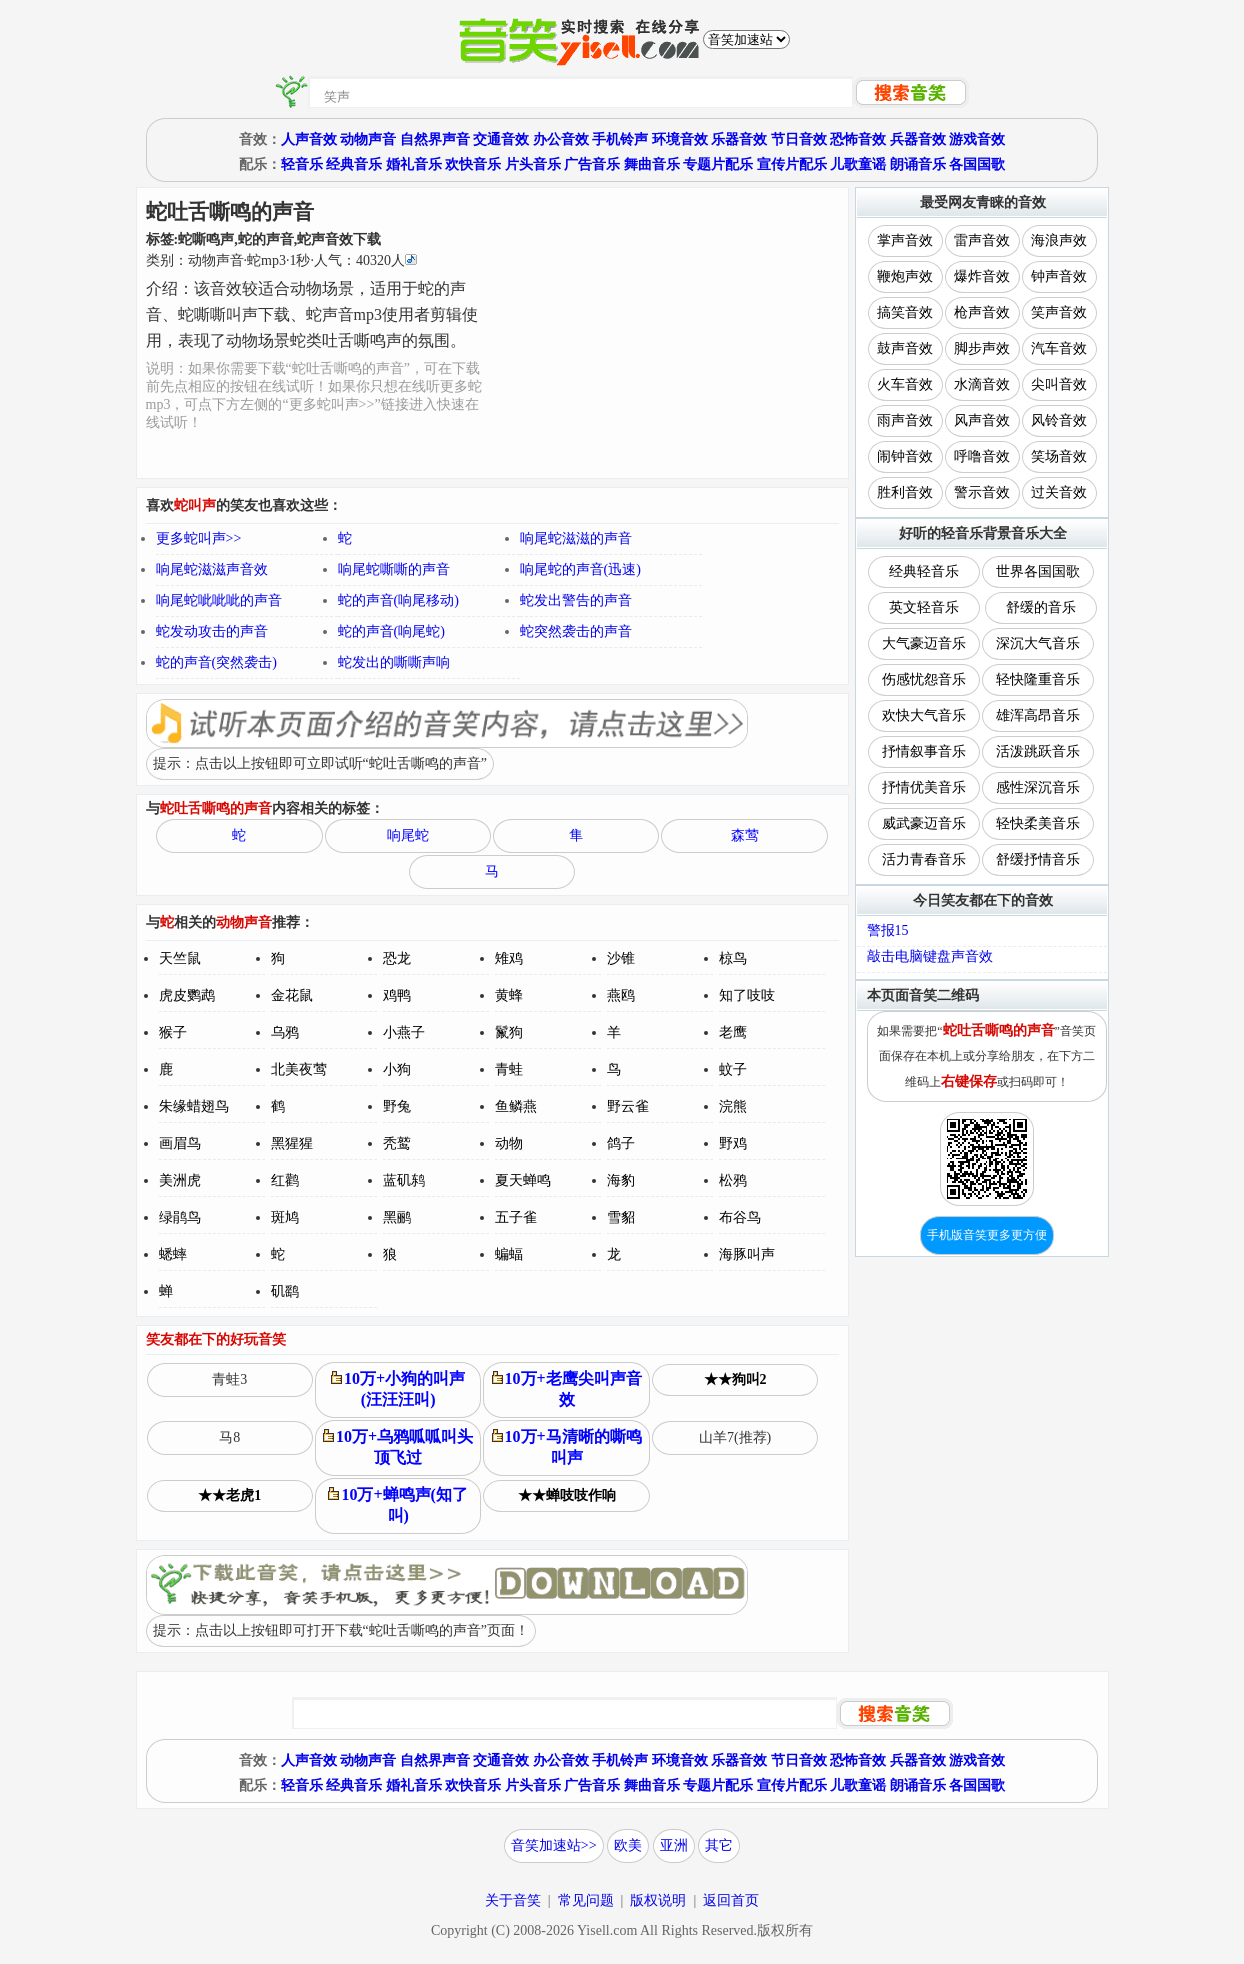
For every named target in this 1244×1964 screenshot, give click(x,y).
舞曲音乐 (652, 164)
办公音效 (561, 139)
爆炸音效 (982, 276)
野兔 (397, 1106)
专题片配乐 (718, 164)
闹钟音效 (905, 456)
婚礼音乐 (414, 164)
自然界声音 (435, 139)
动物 (509, 1143)
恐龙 (397, 958)
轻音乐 (302, 164)
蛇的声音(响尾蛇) (391, 631)
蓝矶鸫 (404, 1180)
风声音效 (982, 420)
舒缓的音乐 (1041, 607)
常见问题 (586, 1900)
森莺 (745, 835)
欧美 (628, 1845)
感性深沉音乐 (1038, 787)
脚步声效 (982, 348)
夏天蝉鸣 (523, 1180)
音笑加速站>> (554, 1845)
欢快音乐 (473, 164)
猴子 (173, 1032)
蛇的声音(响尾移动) (398, 600)
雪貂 (621, 1217)
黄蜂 (509, 995)
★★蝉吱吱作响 (567, 1495)
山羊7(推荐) (735, 1437)
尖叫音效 (1059, 384)
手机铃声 (620, 139)
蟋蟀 (173, 1254)
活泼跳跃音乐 (1038, 751)
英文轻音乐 (924, 607)
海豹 (621, 1180)
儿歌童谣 (858, 164)
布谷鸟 (740, 1217)
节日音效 (799, 139)
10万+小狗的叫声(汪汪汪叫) (398, 1389)
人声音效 (309, 139)
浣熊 (733, 1106)
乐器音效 (739, 139)
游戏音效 (977, 139)
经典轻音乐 (924, 571)
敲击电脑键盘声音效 (930, 956)
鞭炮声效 (905, 276)
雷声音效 (982, 240)
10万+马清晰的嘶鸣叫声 (567, 1447)
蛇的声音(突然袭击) (216, 662)
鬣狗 (509, 1032)
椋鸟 (733, 958)
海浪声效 (1059, 240)
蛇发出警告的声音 (576, 600)
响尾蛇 (408, 835)
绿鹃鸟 (180, 1217)
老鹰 (733, 1032)
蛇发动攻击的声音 (212, 631)
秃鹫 (397, 1143)
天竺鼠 (180, 958)
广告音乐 (592, 164)
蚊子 (733, 1069)
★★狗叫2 (735, 1379)
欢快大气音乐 (924, 715)
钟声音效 (1059, 276)
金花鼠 (292, 995)
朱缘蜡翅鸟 (194, 1106)
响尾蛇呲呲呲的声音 (219, 600)
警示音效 (982, 492)
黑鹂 (397, 1217)
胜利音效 (905, 492)
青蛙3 (229, 1379)
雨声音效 (905, 420)
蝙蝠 (509, 1254)
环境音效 (680, 139)
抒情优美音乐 (924, 787)
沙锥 (621, 958)
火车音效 (905, 384)
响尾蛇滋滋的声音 (576, 538)
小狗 (397, 1069)
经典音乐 (354, 164)
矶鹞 (285, 1291)
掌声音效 (905, 240)
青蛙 (509, 1069)
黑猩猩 (292, 1143)
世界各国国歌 (1038, 571)
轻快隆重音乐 (1038, 679)
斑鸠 (285, 1217)
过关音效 (1059, 492)
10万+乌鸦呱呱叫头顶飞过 (398, 1447)
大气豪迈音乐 (924, 643)
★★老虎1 (229, 1495)
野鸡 (733, 1143)
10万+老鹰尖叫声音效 (567, 1389)
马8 (229, 1437)
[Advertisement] (666, 333)
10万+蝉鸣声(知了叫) (397, 1505)
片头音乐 (533, 164)
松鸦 (733, 1180)
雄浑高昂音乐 (1038, 715)
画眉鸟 (180, 1143)
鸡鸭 (397, 995)
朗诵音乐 (918, 164)
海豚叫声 (747, 1254)
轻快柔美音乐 (1038, 823)
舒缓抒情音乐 (1038, 859)
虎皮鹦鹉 (187, 995)
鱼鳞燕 (516, 1106)
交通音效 (501, 139)
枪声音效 (982, 312)
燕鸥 (621, 995)
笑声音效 (1059, 312)
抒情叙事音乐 (924, 751)
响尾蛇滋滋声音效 (212, 569)
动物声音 (368, 139)
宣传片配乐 (792, 164)
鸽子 (621, 1143)
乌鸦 (285, 1032)
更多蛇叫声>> (199, 538)
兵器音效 (918, 139)
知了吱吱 (747, 995)
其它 (719, 1845)
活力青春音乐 (924, 859)
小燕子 (404, 1032)
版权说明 (658, 1900)
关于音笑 (513, 1900)
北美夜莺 (299, 1069)
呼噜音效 (982, 456)
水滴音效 (982, 384)
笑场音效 (1059, 456)
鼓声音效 (905, 348)
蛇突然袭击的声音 (576, 631)
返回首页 (731, 1900)
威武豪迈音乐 (924, 823)
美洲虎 (180, 1180)
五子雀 (516, 1217)
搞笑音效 (905, 312)
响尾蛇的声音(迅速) (580, 569)
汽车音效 (1059, 348)
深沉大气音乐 (1038, 643)
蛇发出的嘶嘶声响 (394, 662)
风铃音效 (1059, 420)
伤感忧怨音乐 (924, 679)
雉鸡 (509, 958)
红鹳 (285, 1180)
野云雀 (628, 1106)
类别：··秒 (281, 260)
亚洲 (674, 1845)
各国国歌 (977, 164)
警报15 (888, 930)
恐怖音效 (858, 139)
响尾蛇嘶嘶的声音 (394, 569)
